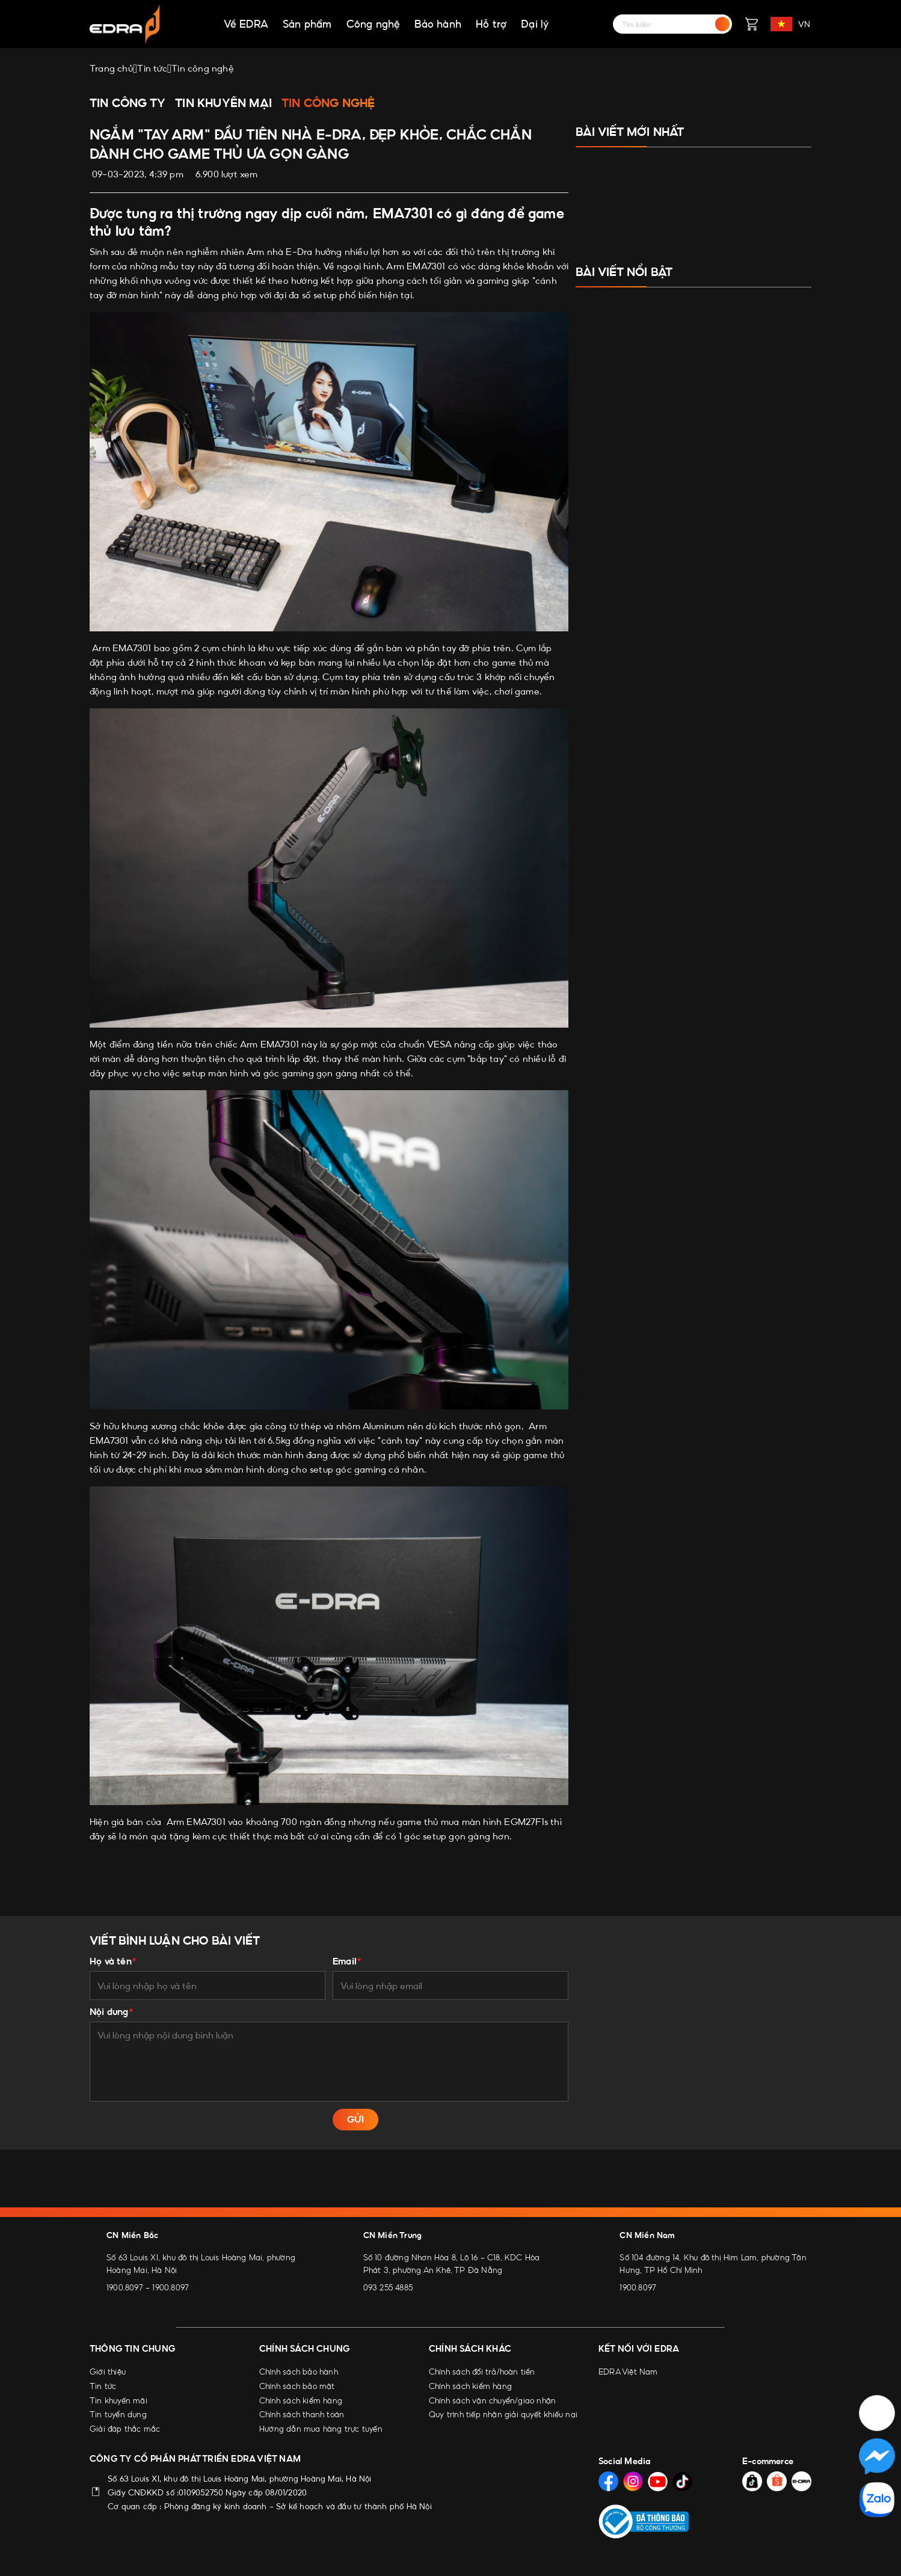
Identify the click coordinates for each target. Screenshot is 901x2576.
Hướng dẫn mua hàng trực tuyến (321, 2428)
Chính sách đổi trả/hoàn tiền (482, 2371)
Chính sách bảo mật (297, 2386)
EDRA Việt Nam (628, 2371)
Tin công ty (127, 103)
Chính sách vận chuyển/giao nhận (492, 2400)
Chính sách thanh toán (301, 2414)
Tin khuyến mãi (118, 2400)
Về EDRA (246, 24)
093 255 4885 (388, 2287)
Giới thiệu (108, 2371)
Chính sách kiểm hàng (300, 2400)
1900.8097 (124, 2287)
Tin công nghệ (328, 103)
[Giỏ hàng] (751, 24)
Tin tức (103, 2386)
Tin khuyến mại (223, 103)
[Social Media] (608, 2481)
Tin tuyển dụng (118, 2414)
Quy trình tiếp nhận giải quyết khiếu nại (503, 2414)
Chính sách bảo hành (298, 2371)
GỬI (355, 2119)
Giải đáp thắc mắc (125, 2428)
